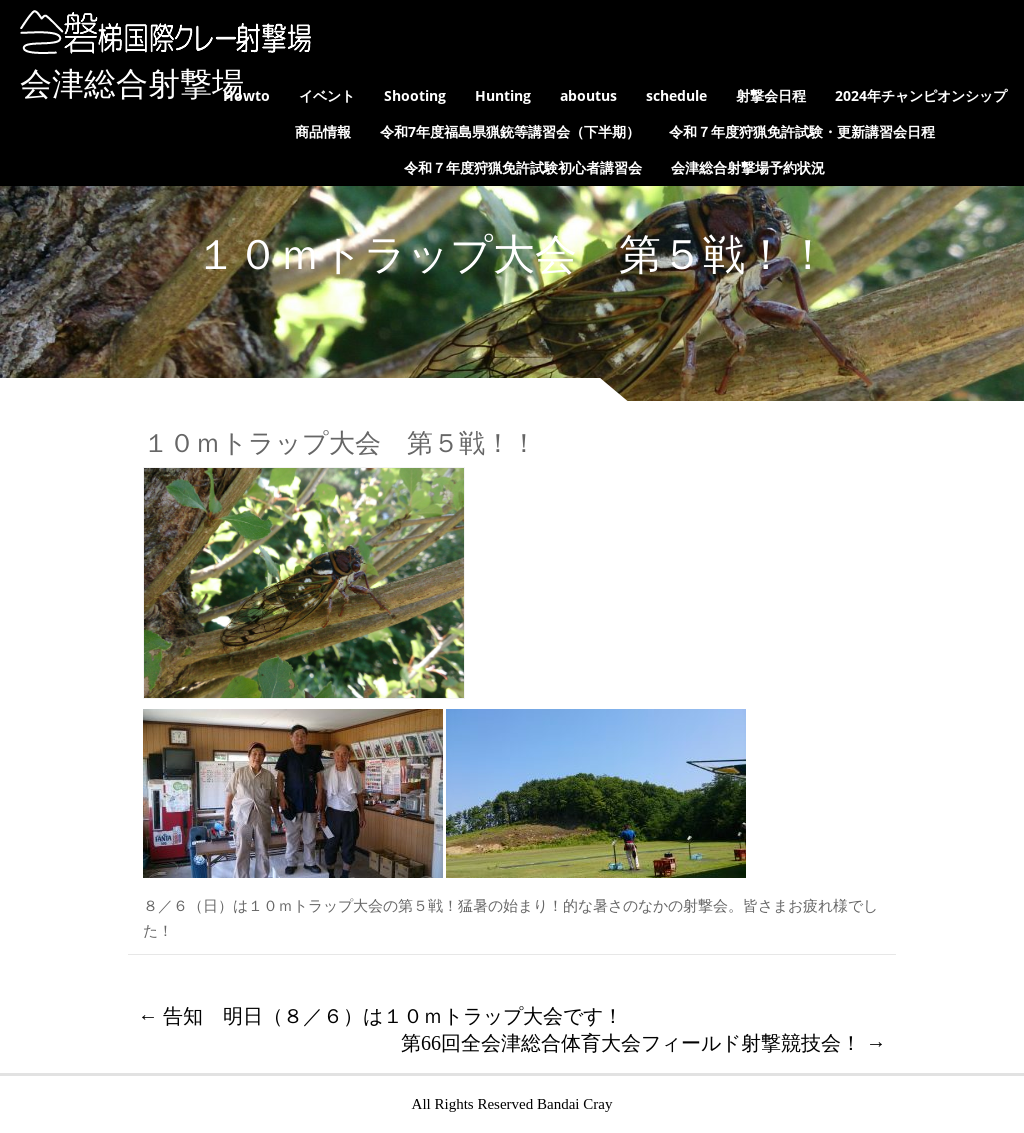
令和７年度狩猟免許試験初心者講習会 (523, 167)
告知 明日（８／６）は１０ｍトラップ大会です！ (380, 1016)
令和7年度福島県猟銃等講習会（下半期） (510, 131)
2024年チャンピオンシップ (921, 95)
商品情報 (323, 131)
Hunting (503, 95)
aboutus (588, 95)
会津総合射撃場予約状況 (748, 167)
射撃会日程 (771, 95)
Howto (246, 95)
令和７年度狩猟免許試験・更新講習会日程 (802, 131)
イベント (327, 95)
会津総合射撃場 (132, 84)
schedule (676, 95)
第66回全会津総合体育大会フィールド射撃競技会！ (643, 1043)
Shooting (415, 95)
